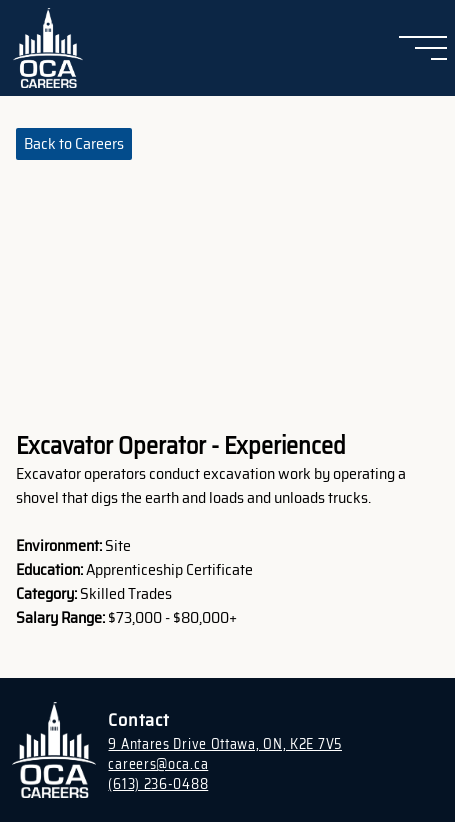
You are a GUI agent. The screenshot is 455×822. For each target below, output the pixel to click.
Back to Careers (74, 143)
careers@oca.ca (158, 764)
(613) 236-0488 (158, 784)
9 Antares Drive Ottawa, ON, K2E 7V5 (225, 744)
